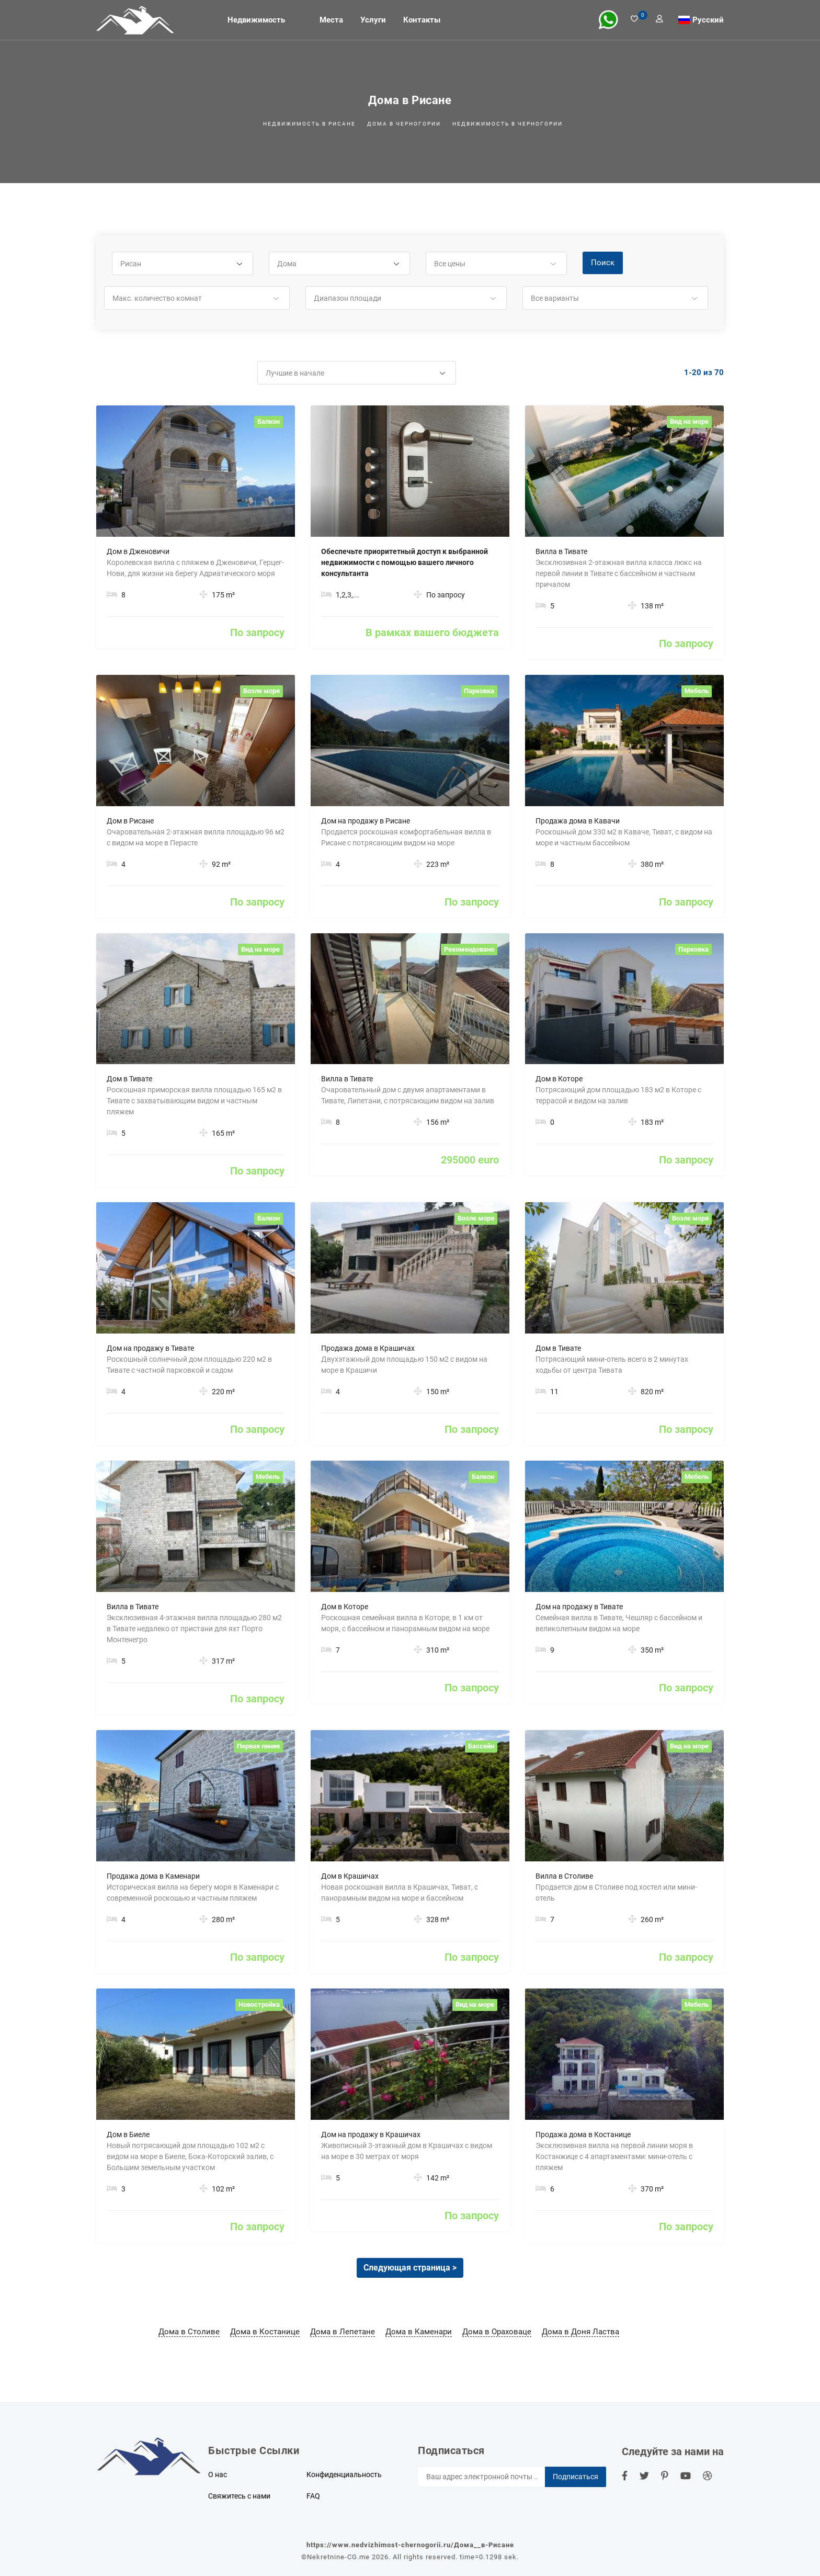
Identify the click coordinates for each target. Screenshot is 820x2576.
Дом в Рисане (130, 821)
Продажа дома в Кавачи (578, 821)
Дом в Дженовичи (138, 551)
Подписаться (575, 2476)
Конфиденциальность (344, 2474)
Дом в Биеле (128, 2134)
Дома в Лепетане (342, 2331)
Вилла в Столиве (564, 1876)
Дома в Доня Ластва (580, 2331)
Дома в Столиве (189, 2331)
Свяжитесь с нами (239, 2496)
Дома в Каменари (418, 2331)
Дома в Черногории (404, 124)
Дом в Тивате (129, 1079)
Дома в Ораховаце (496, 2331)
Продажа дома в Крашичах (368, 1348)
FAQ (313, 2496)
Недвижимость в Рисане (309, 124)
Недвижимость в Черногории (507, 124)
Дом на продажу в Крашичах (370, 2134)
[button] (182, 264)
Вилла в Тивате (561, 551)
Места (331, 20)
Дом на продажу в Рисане (365, 821)
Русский (708, 19)
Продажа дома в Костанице (583, 2134)
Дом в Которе (559, 1079)
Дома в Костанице (265, 2331)
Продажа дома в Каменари (153, 1876)
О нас (217, 2474)
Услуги (373, 20)
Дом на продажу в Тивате (150, 1348)
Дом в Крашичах (350, 1876)
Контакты (421, 20)
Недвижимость (256, 20)
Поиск (602, 262)
